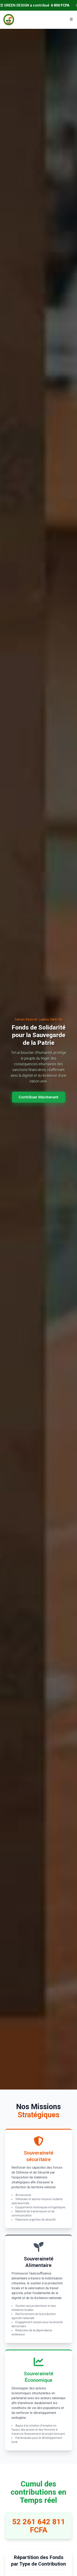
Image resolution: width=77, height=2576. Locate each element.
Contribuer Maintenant (38, 1096)
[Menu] (71, 19)
